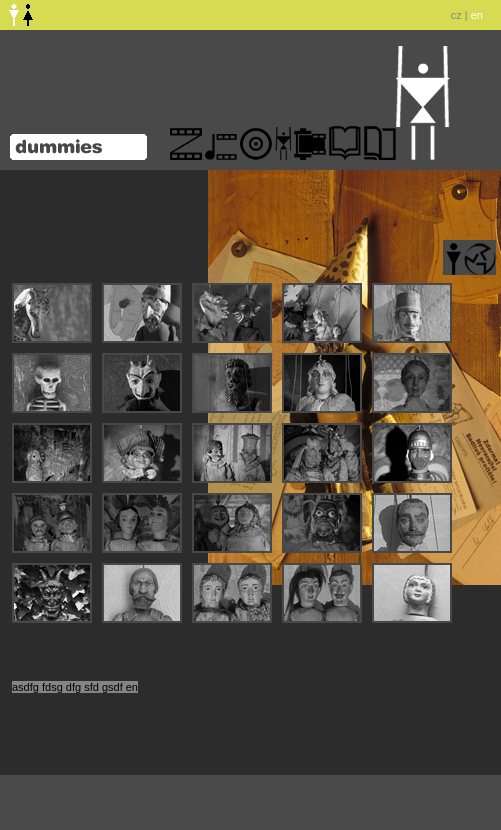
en (477, 15)
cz (456, 15)
